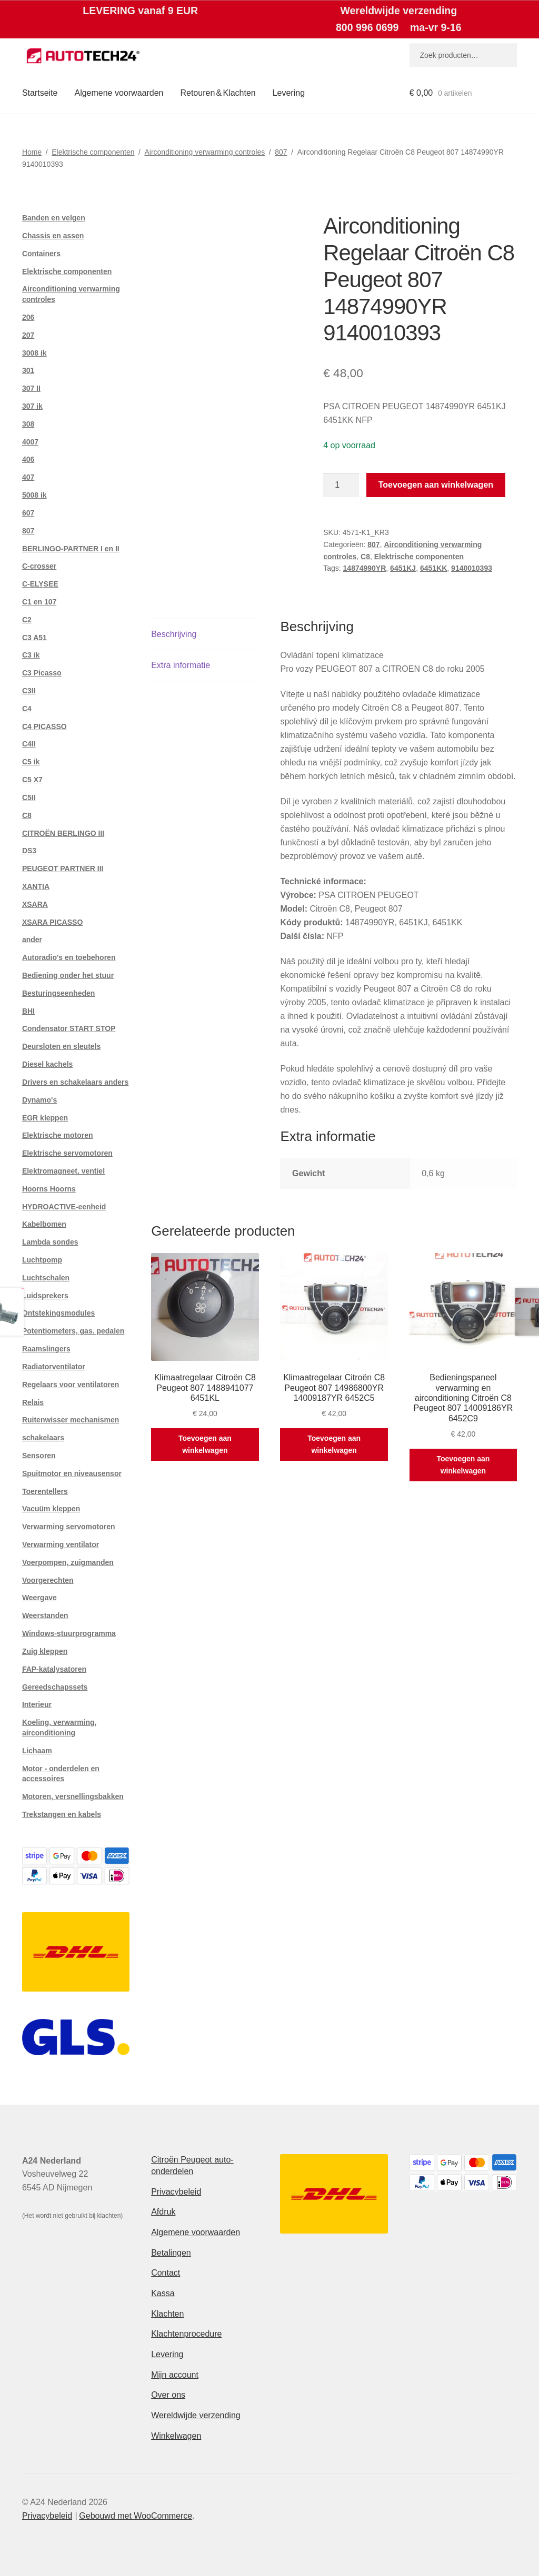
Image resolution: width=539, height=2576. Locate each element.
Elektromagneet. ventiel (63, 1171)
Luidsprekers (45, 1295)
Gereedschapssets (55, 1687)
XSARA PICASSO (52, 922)
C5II (29, 797)
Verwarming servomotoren (68, 1526)
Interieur (37, 1704)
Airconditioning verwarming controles (204, 152)
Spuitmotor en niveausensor (72, 1473)
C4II (29, 744)
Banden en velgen (53, 218)
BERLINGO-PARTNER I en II (70, 548)
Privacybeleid (176, 2191)
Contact (165, 2272)
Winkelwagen (176, 2435)
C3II (29, 690)
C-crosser (39, 566)
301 (28, 370)
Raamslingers (46, 1349)
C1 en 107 (39, 602)
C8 (365, 556)
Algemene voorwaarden (118, 92)
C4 (27, 708)
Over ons (168, 2394)
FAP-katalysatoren (54, 1669)
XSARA (35, 904)
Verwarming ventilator (60, 1544)
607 (28, 513)
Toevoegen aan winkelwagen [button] (205, 1444)
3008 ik (34, 353)
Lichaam (37, 1750)
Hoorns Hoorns (49, 1189)
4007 (30, 442)
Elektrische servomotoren (67, 1153)
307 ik (32, 406)
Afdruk (163, 2211)
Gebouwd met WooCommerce (135, 2515)
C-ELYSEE (40, 584)
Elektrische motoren (57, 1135)
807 (281, 152)
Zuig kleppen (44, 1651)
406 (28, 459)
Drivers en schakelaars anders (75, 1082)
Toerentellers (45, 1491)
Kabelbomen (44, 1224)
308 (28, 424)
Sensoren (39, 1455)
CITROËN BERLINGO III (63, 833)
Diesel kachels (47, 1064)
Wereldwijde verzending (196, 2415)
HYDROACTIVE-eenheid (64, 1207)
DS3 (29, 850)
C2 (27, 619)
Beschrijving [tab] (173, 634)
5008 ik (34, 495)
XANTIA (35, 886)
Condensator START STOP (69, 1028)
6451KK (433, 568)
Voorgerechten (48, 1580)
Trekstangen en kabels (61, 1814)
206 (28, 317)
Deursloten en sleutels (61, 1046)
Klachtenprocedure (186, 2333)
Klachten (167, 2313)
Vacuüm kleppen (51, 1508)
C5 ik (30, 761)
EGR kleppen (45, 1118)
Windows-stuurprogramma (69, 1633)
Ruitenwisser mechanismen (70, 1420)
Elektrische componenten (93, 152)
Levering (289, 92)
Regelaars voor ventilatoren (70, 1384)
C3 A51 (34, 637)
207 (28, 335)
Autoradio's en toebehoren (69, 957)
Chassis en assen (53, 235)
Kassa (162, 2293)
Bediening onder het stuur (68, 975)
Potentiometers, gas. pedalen (73, 1331)
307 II (31, 388)
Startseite (40, 92)
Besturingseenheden (58, 993)
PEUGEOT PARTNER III (63, 868)
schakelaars (43, 1437)
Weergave (39, 1597)
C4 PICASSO (44, 726)
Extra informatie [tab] (180, 665)
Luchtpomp (42, 1260)
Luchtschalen (45, 1278)
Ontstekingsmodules (58, 1313)
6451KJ (403, 568)
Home (32, 152)
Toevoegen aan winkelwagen (435, 484)
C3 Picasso (42, 673)
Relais (33, 1402)
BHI (28, 1011)
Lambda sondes (50, 1242)
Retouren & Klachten (217, 92)
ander (32, 939)
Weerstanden (45, 1615)
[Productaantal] (341, 485)
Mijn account (174, 2374)
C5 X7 (32, 779)
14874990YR (364, 568)
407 (28, 477)
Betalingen (171, 2252)
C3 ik (30, 655)
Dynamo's (39, 1100)
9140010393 (471, 568)
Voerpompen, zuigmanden (68, 1562)
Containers (41, 253)
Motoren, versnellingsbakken (73, 1796)
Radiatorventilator (53, 1366)
